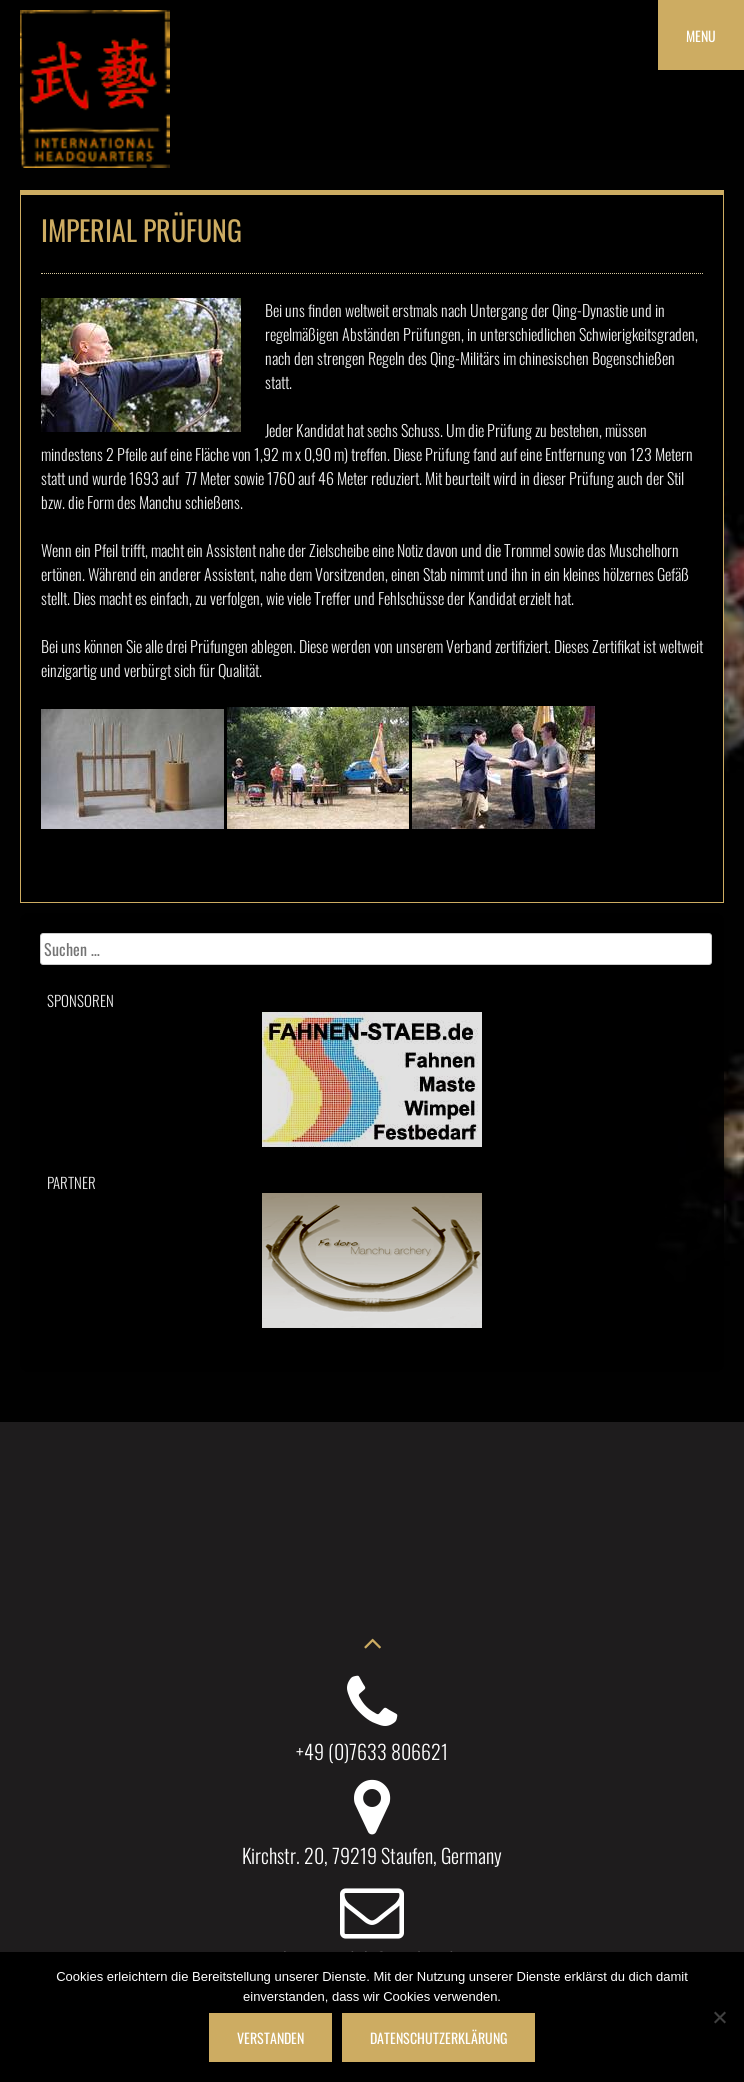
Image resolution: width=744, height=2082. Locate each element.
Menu (701, 35)
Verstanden (270, 2037)
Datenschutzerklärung (438, 2037)
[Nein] (719, 2017)
